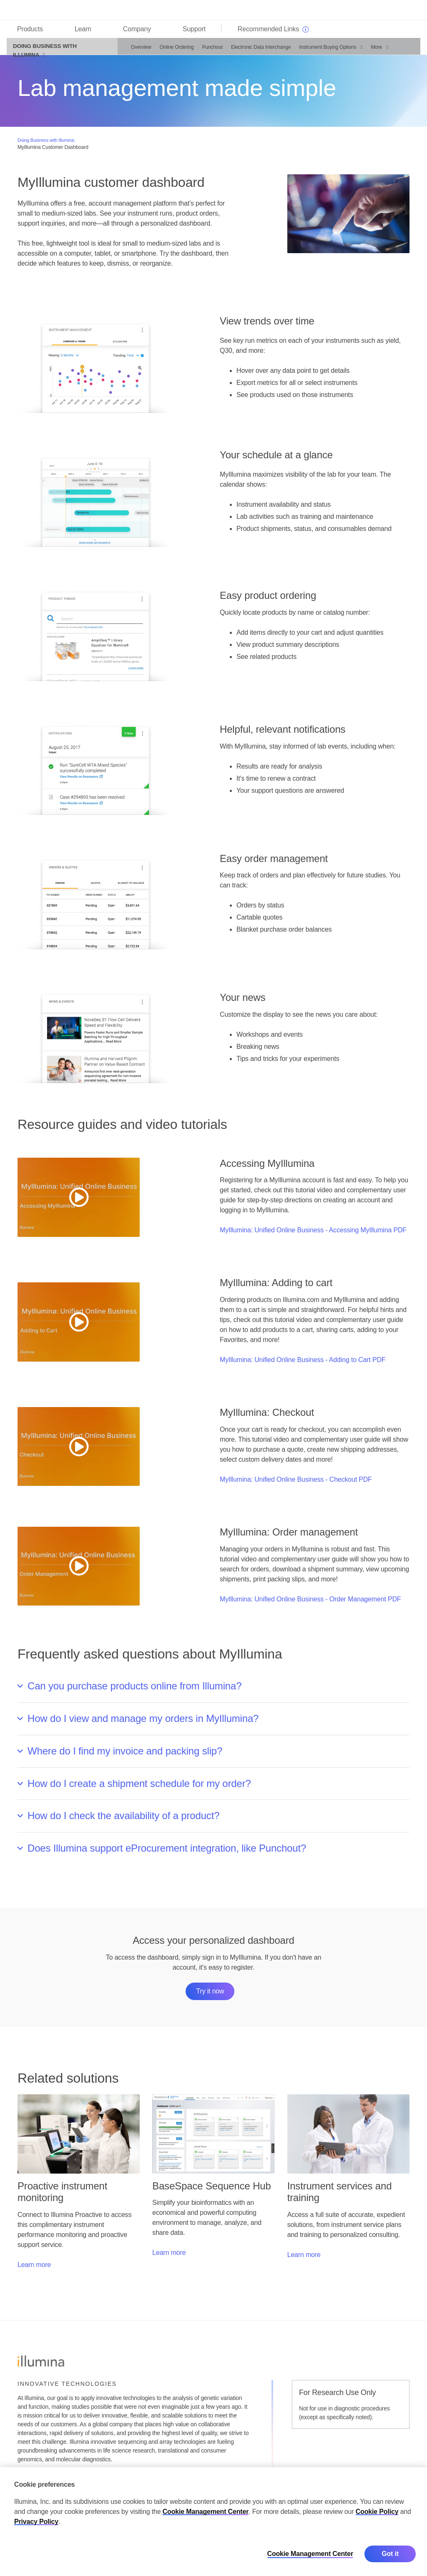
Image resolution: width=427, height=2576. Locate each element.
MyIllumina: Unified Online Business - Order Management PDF (310, 1603)
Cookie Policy (377, 2511)
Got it (390, 2553)
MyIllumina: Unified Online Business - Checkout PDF (296, 1483)
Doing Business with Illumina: (46, 144)
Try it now (210, 1995)
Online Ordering (172, 51)
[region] (213, 2521)
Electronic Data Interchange (256, 51)
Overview (136, 51)
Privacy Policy (36, 2521)
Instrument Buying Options (323, 51)
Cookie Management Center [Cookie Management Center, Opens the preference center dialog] (310, 2553)
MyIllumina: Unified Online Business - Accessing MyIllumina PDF (313, 1234)
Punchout (208, 51)
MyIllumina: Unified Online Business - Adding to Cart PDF (302, 1363)
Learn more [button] (34, 2268)
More (371, 51)
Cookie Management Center (206, 2511)
